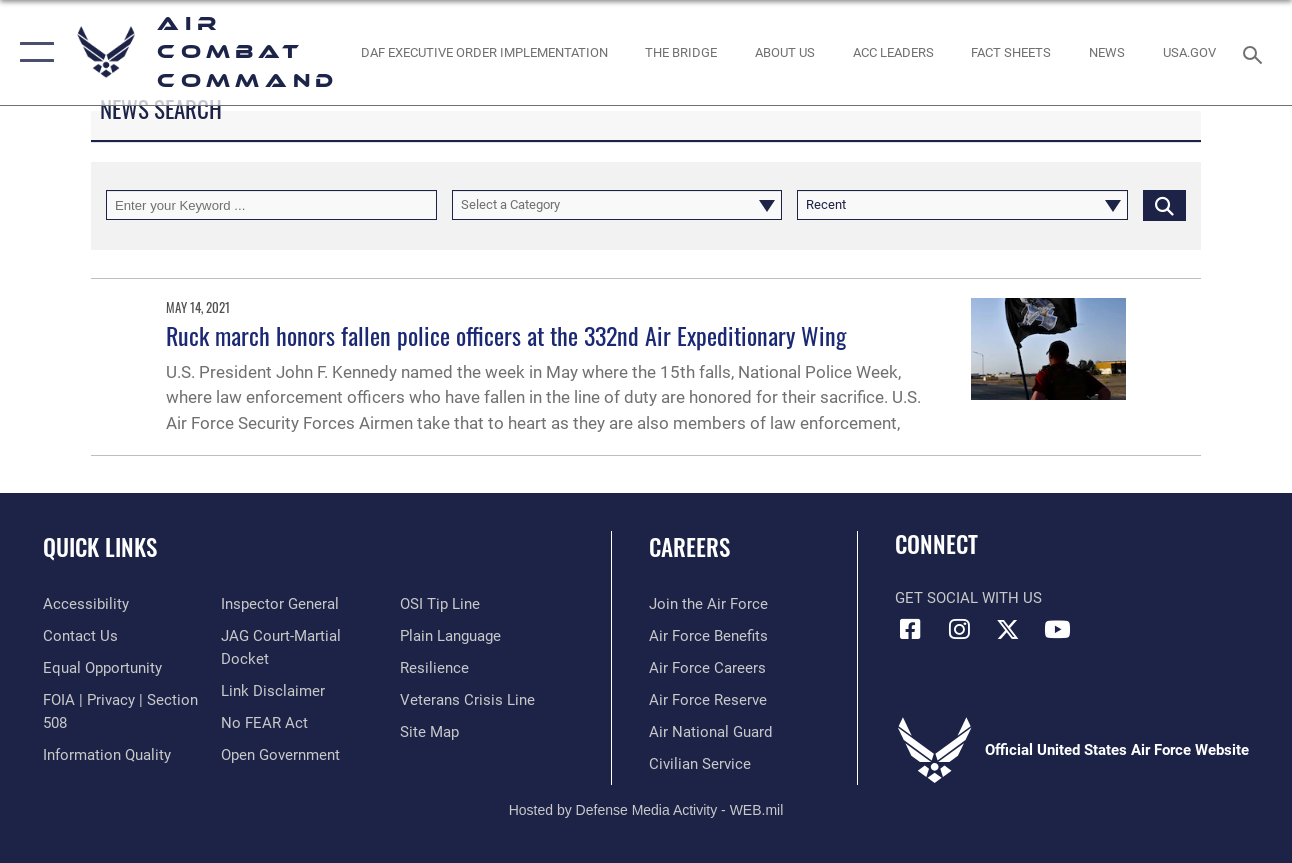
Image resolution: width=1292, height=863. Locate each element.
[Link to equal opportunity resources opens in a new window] (102, 668)
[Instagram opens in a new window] (959, 629)
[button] (32, 52)
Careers (689, 547)
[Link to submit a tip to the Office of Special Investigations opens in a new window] (440, 604)
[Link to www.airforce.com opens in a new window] (708, 604)
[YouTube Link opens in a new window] (1057, 629)
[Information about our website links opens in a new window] (273, 691)
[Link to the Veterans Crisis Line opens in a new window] (467, 700)
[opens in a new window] (1189, 52)
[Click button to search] (1164, 205)
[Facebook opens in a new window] (910, 629)
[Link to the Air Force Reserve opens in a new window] (708, 700)
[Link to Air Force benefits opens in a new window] (708, 636)
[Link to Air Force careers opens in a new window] (707, 668)
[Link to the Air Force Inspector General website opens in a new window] (280, 604)
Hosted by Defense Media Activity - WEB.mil (646, 810)
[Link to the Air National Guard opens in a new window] (710, 732)
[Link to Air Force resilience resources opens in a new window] (434, 668)
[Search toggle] (1256, 52)
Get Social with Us (968, 598)
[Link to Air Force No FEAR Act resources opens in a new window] (264, 723)
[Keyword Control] (271, 205)
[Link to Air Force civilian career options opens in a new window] (700, 764)
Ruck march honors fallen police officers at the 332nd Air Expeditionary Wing (506, 335)
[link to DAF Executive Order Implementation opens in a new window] (484, 52)
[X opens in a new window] (1008, 629)
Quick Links (100, 547)
